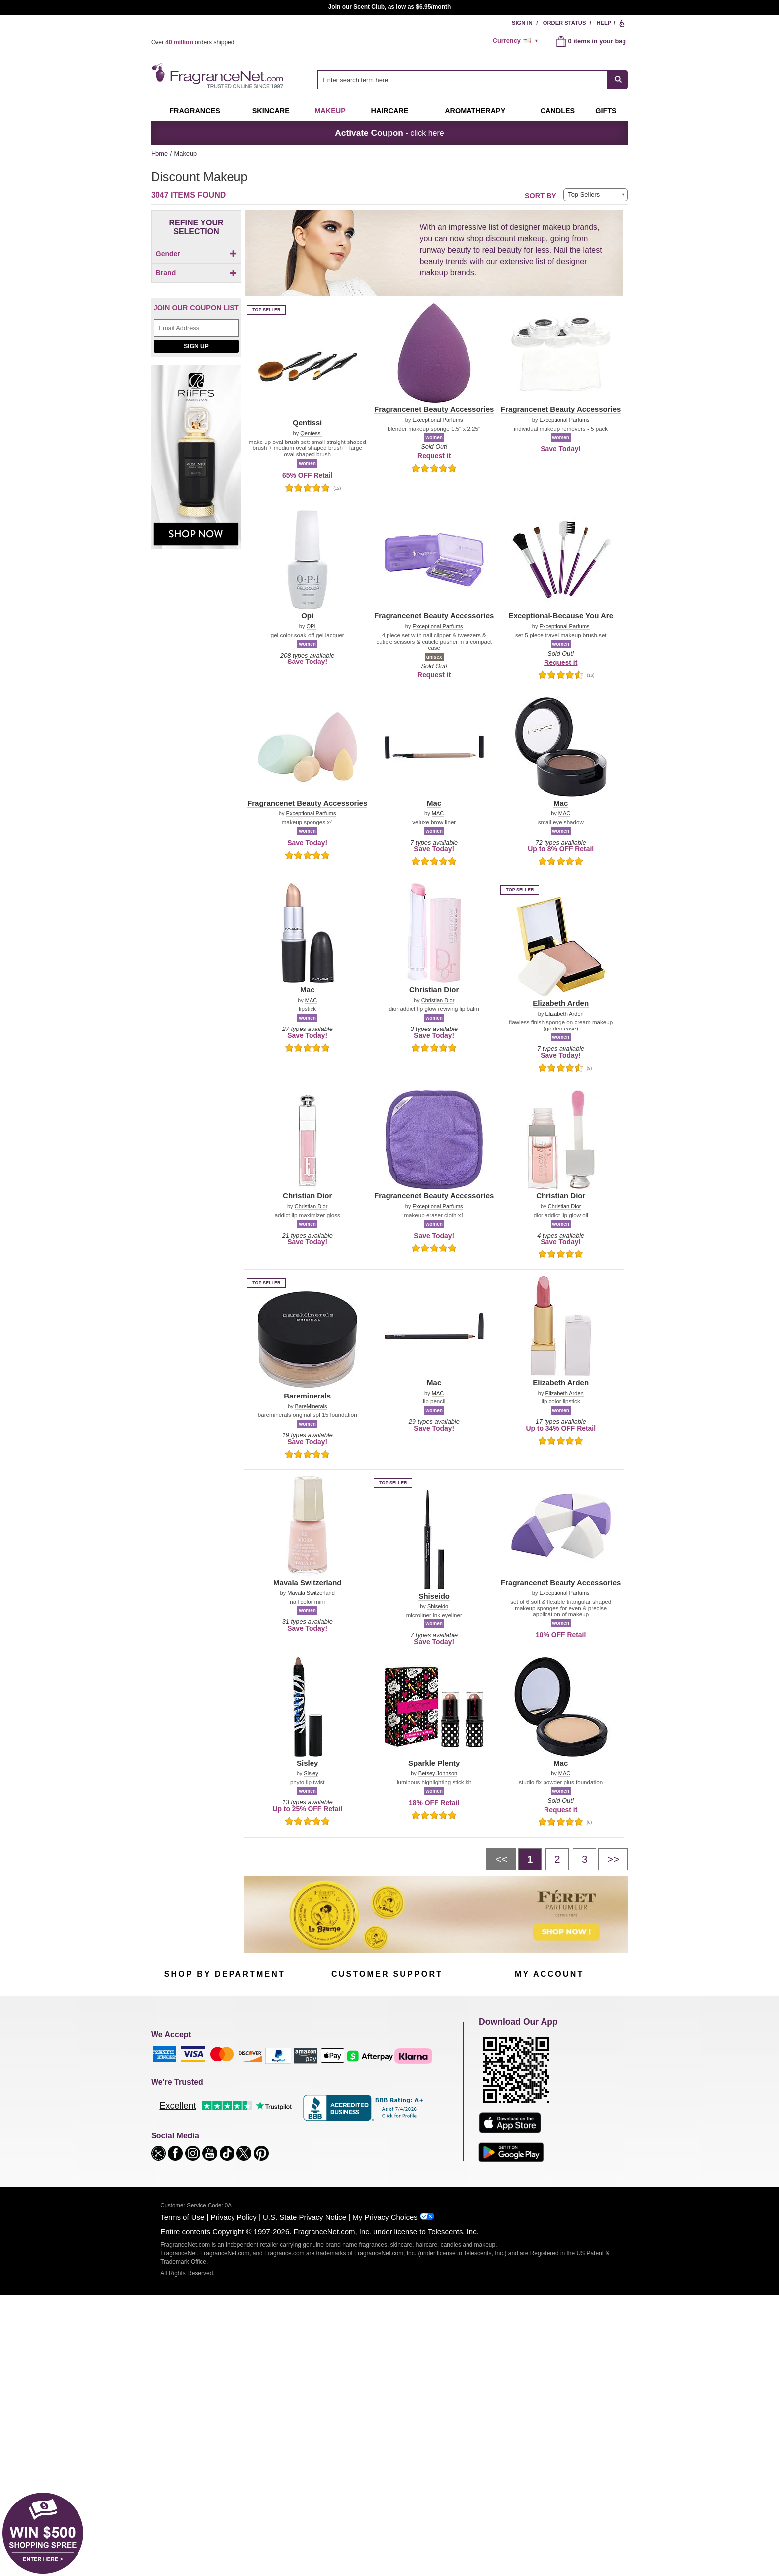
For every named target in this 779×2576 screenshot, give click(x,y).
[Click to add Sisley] (194, 443)
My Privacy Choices (384, 2418)
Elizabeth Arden (564, 1014)
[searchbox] (462, 79)
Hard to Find (272, 2152)
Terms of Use (182, 2418)
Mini (260, 2137)
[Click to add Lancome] (194, 495)
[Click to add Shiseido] (194, 516)
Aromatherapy (223, 2122)
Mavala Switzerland (311, 1593)
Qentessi (310, 433)
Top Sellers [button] (584, 194)
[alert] (517, 40)
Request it (434, 456)
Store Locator (385, 2155)
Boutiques (163, 2146)
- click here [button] (389, 133)
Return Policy (384, 2075)
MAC (438, 813)
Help (603, 23)
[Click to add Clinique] (194, 463)
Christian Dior (438, 1000)
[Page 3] (584, 1859)
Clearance (217, 2152)
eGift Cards (327, 2122)
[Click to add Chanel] (194, 485)
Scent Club (218, 2168)
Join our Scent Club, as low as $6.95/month (389, 6)
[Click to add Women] (196, 302)
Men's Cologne (170, 2115)
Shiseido (437, 1606)
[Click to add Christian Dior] (194, 453)
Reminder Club (549, 2091)
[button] (156, 349)
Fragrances (194, 111)
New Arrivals (272, 2122)
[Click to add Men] (196, 281)
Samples (215, 2091)
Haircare (390, 111)
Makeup (329, 111)
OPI (311, 626)
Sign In (522, 23)
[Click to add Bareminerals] (194, 474)
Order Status (564, 23)
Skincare (271, 111)
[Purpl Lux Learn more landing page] (549, 2121)
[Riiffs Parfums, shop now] (196, 716)
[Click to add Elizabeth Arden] (194, 526)
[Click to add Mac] (194, 406)
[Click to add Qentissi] (194, 506)
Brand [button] (196, 321)
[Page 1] (530, 1859)
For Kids (267, 2075)
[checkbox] (196, 271)
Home (159, 153)
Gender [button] (196, 254)
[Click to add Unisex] (196, 292)
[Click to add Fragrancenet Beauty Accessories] (194, 430)
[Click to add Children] (196, 271)
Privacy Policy (234, 2418)
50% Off (214, 2075)
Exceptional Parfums (438, 420)
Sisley (311, 1773)
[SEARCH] (618, 79)
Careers (428, 2139)
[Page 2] (557, 1859)
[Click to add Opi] (194, 416)
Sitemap (429, 2100)
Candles (266, 2106)
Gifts (605, 111)
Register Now (492, 2091)
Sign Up (196, 599)
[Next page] (613, 1859)
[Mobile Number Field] (443, 2009)
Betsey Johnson (437, 1773)
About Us (324, 2106)
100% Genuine (387, 2139)
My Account (489, 2075)
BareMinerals (311, 1406)
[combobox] (472, 79)
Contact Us (326, 2091)
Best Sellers (220, 2137)
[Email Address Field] (196, 581)
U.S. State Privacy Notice (304, 2418)
